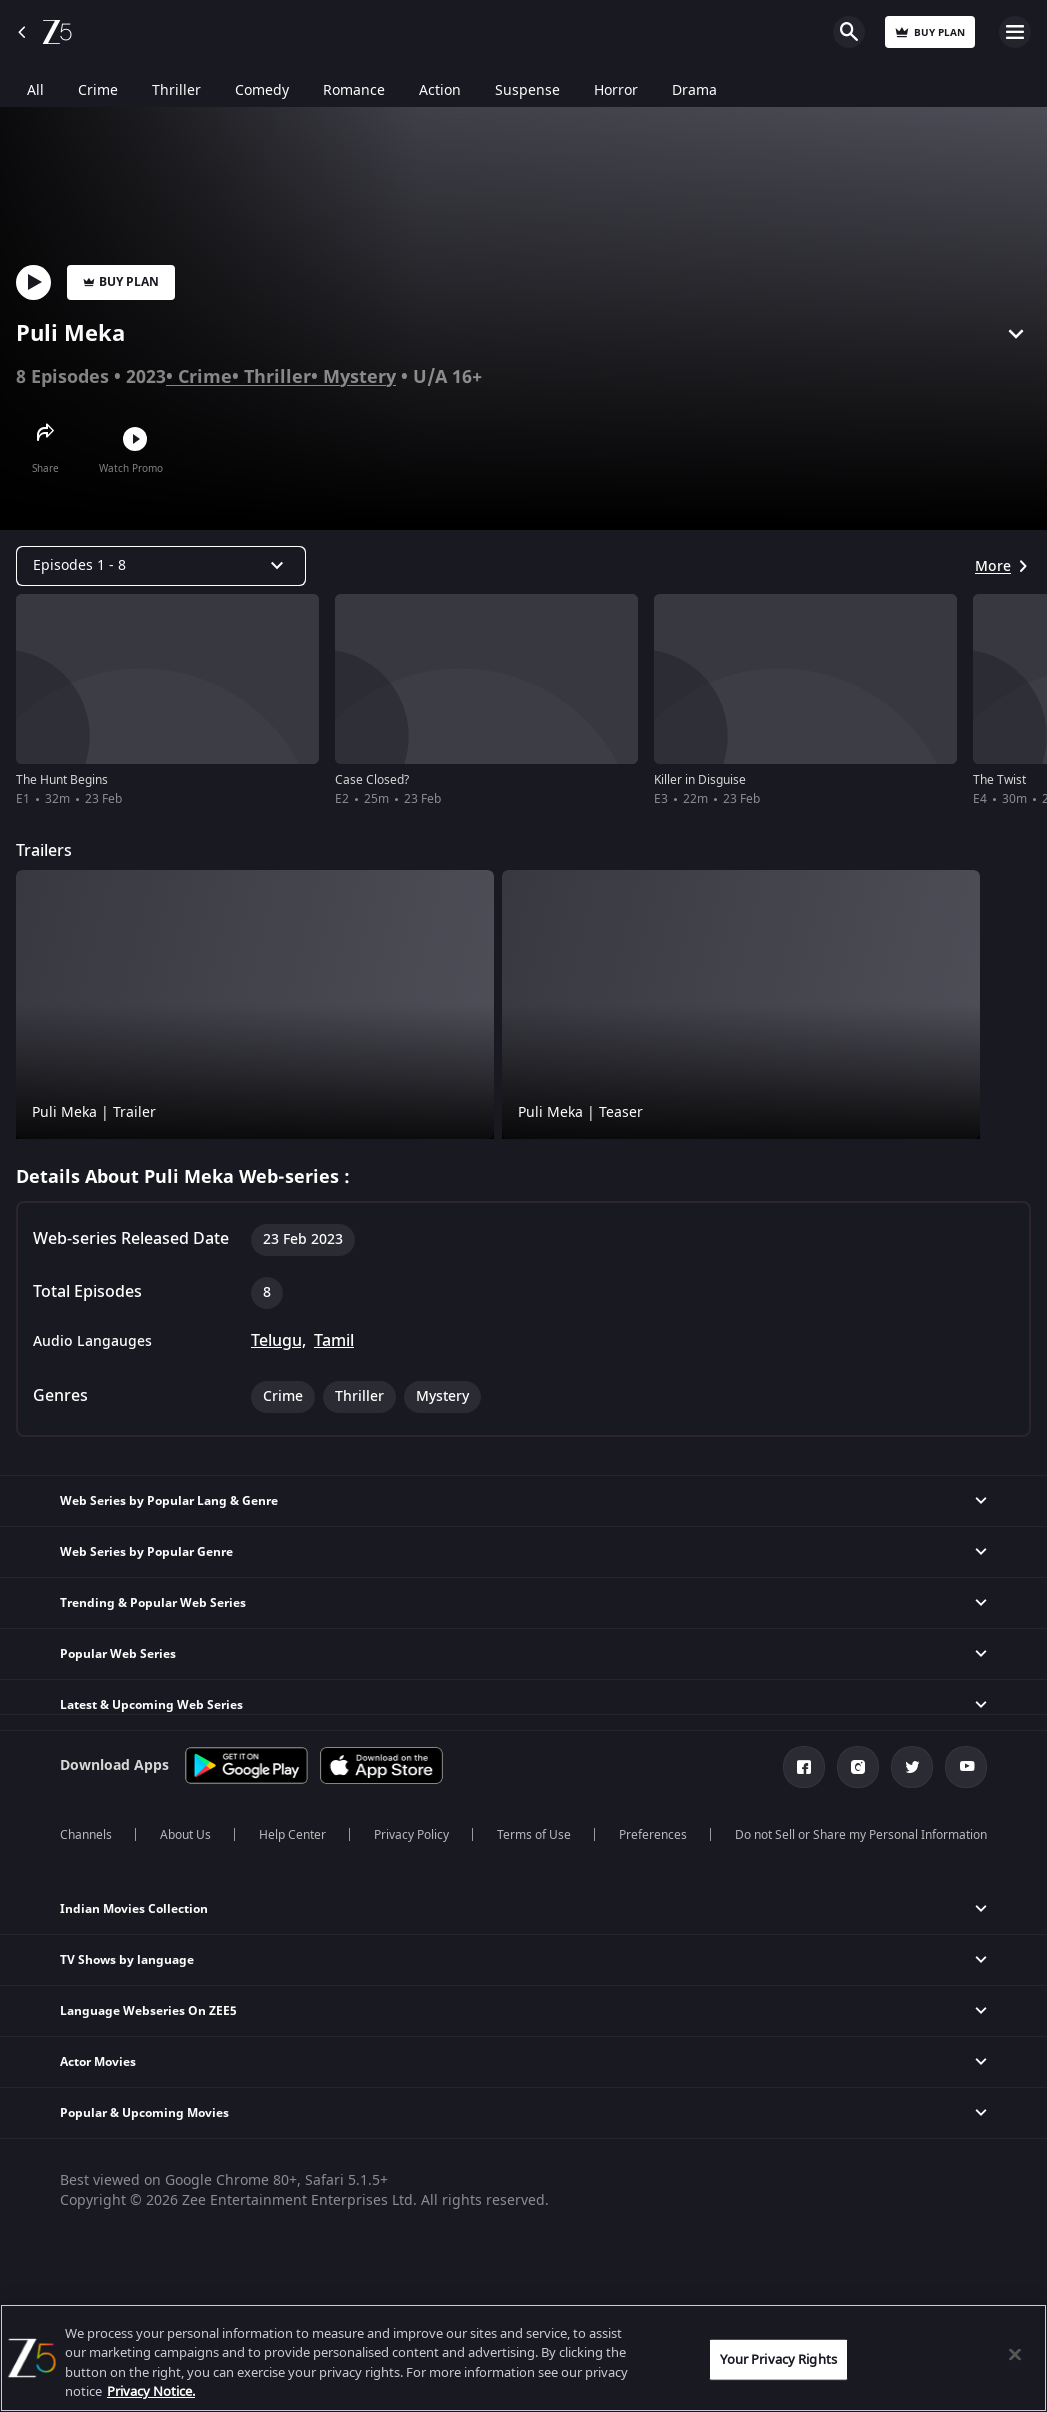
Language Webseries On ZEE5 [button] (148, 2011)
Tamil (334, 1341)
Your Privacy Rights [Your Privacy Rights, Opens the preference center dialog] (778, 2359)
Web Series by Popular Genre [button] (146, 1552)
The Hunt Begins (62, 780)
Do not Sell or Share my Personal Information (861, 1835)
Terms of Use (534, 1835)
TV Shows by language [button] (127, 1960)
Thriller (277, 377)
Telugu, (278, 1341)
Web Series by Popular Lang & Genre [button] (169, 1501)
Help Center (292, 1835)
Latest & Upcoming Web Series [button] (151, 1705)
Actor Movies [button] (98, 2062)
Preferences (653, 1835)
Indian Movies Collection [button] (134, 1909)
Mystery (359, 377)
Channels (86, 1835)
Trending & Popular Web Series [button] (153, 1603)
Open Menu (1015, 32)
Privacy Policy (411, 1835)
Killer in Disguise (700, 780)
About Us (185, 1835)
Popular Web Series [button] (118, 1654)
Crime (205, 377)
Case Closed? (372, 780)
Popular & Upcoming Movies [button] (144, 2113)
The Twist (999, 780)
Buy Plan (121, 282)
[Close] (1015, 2354)
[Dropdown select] (161, 566)
